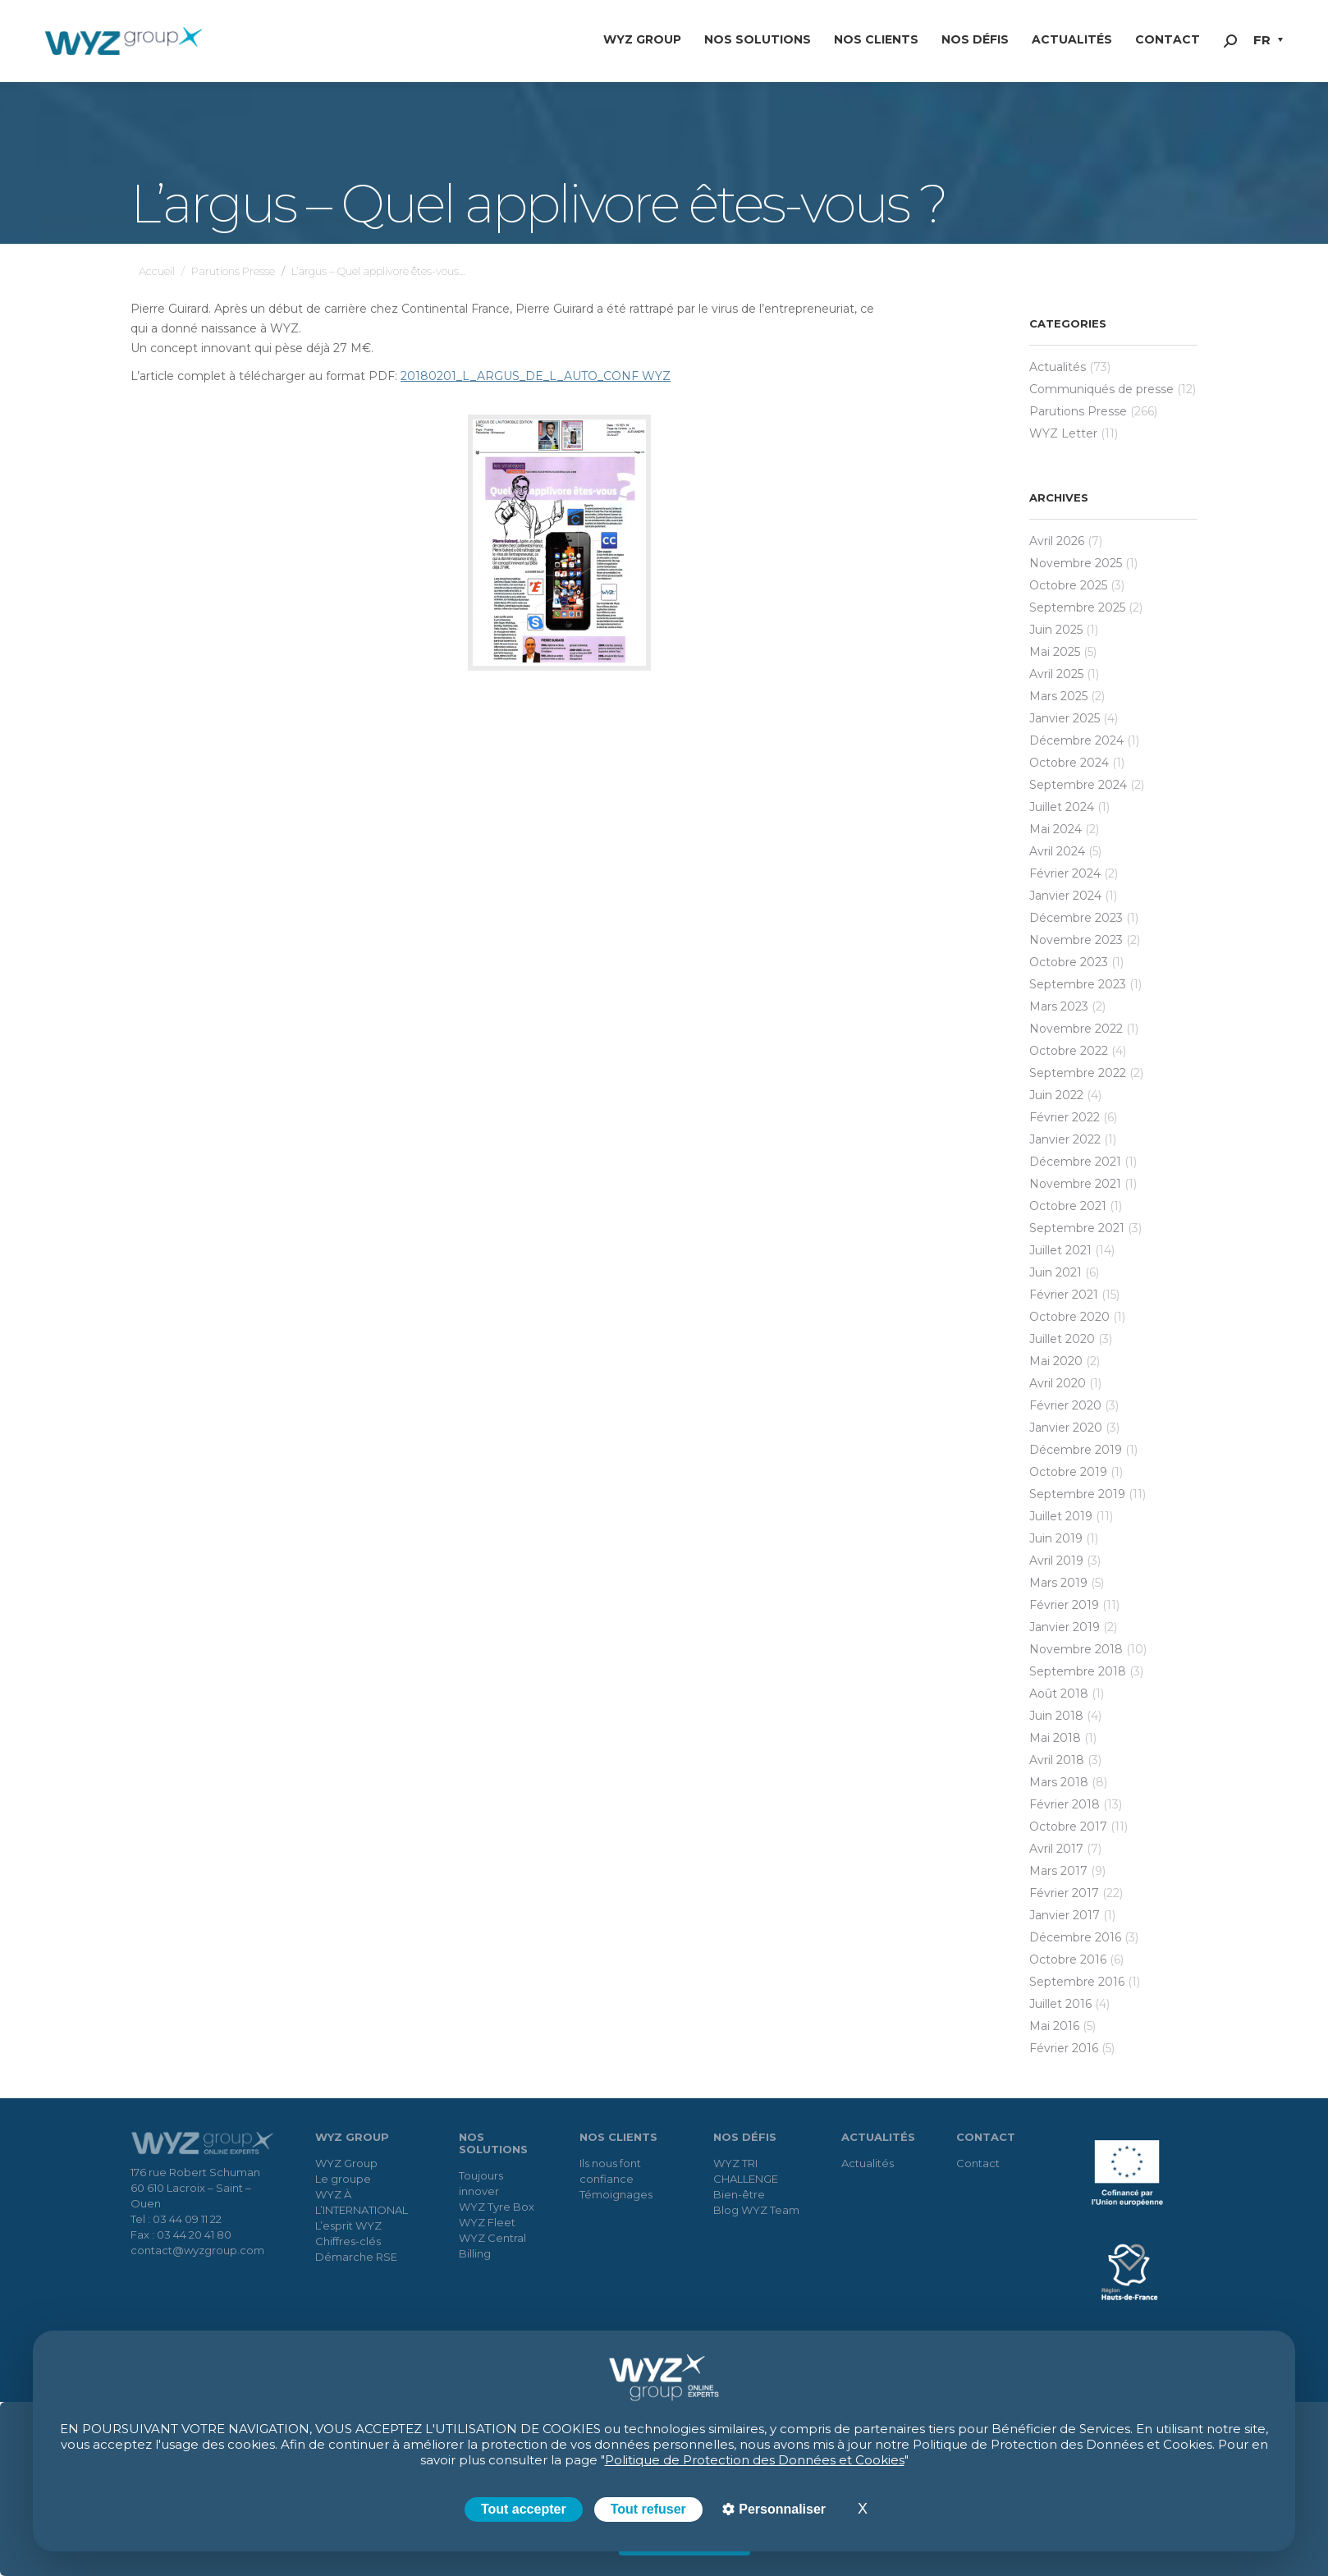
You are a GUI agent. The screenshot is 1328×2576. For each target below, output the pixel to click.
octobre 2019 (1068, 1471)
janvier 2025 (1064, 718)
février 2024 (1065, 873)
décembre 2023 (1076, 917)
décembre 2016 (1075, 1937)
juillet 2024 (1061, 807)
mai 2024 (1055, 829)
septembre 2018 (1077, 1671)
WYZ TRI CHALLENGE (745, 2171)
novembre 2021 (1075, 1183)
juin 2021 (1055, 1272)
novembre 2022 (1076, 1028)
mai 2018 (1055, 1737)
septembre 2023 (1077, 984)
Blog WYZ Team (756, 2209)
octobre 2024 (1069, 762)
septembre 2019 (1077, 1494)
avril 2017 (1056, 1848)
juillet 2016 (1060, 2003)
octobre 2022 (1068, 1050)
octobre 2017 (1068, 1826)
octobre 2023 (1068, 962)
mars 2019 (1058, 1582)
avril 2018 (1056, 1760)
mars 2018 (1058, 1782)
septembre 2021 (1076, 1228)
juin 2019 (1056, 1538)
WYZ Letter (1063, 433)
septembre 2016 (1076, 1981)
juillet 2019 (1060, 1516)
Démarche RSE (356, 2256)
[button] (1268, 41)
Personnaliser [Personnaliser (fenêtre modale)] (780, 2509)
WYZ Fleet (487, 2222)
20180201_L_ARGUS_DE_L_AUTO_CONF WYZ (536, 376)
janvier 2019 (1064, 1627)
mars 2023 (1058, 1006)
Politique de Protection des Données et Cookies (754, 2460)
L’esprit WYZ (348, 2225)
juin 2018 (1056, 1715)
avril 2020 (1057, 1383)
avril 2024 (1057, 851)
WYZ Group (346, 2163)
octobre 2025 (1068, 585)
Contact (978, 2163)
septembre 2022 (1077, 1073)
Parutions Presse (1078, 411)
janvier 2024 (1065, 895)
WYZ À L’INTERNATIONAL (361, 2202)
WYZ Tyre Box (496, 2206)
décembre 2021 (1075, 1161)
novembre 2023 (1076, 940)
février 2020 (1065, 1405)
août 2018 (1058, 1693)
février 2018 (1064, 1804)
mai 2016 (1054, 2026)
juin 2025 (1056, 629)
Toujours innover (481, 2183)
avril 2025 (1056, 674)
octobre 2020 (1069, 1316)
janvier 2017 (1064, 1915)
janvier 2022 (1065, 1139)
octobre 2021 (1067, 1206)
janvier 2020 (1065, 1427)
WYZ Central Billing (492, 2245)
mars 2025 (1058, 696)
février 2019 (1064, 1604)
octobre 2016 (1067, 1959)
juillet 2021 (1060, 1250)
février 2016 (1063, 2048)
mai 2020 (1056, 1361)
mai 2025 (1054, 651)
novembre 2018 (1076, 1649)
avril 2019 (1056, 1560)
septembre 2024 (1078, 784)
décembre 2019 (1075, 1449)
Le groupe (343, 2178)
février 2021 (1063, 1294)
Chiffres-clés (348, 2241)
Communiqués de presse (1101, 389)
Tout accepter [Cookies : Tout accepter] (523, 2509)
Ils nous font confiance (610, 2171)
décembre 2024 (1076, 740)
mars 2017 (1058, 1870)
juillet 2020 (1062, 1339)
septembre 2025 (1077, 607)
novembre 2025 (1075, 563)
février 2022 (1064, 1117)
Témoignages (616, 2194)
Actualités (1057, 367)
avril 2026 (1056, 541)
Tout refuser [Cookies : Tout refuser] (648, 2509)
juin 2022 (1056, 1095)
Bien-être (739, 2194)
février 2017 (1064, 1893)
